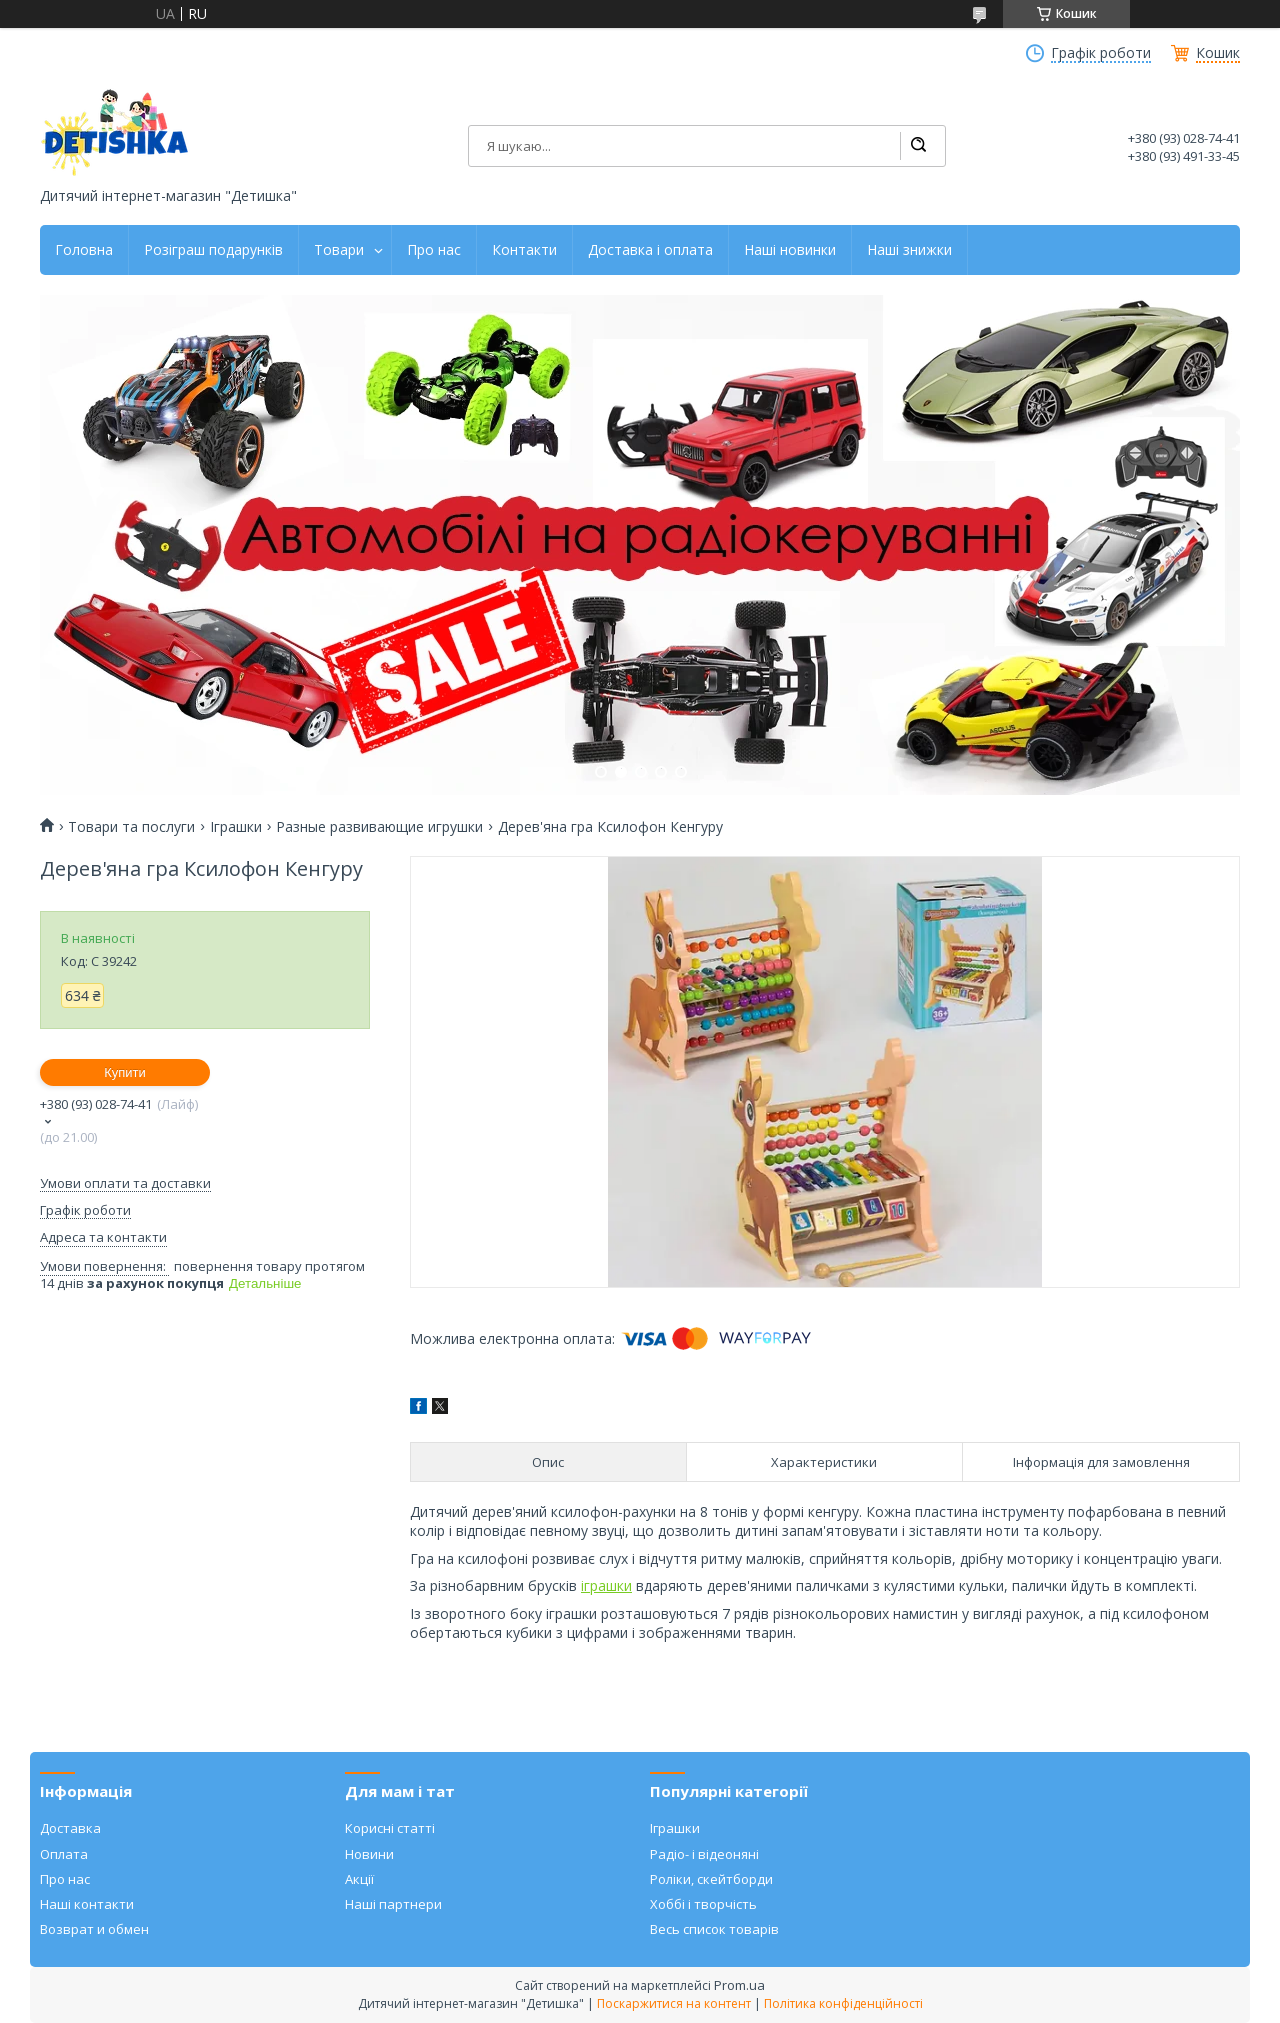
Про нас (434, 250)
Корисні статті (390, 1828)
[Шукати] (918, 146)
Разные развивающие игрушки (379, 827)
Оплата (64, 1854)
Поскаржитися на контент (674, 2003)
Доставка (70, 1828)
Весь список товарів (714, 1929)
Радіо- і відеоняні (704, 1854)
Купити (125, 1072)
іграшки (606, 1585)
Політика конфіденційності (843, 2003)
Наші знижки (909, 250)
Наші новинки (790, 250)
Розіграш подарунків (213, 250)
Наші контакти (87, 1904)
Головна (84, 250)
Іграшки (236, 827)
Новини (369, 1854)
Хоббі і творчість (703, 1904)
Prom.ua (739, 1985)
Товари (339, 250)
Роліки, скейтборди (711, 1879)
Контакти (524, 250)
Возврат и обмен (94, 1929)
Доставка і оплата (650, 250)
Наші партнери (393, 1904)
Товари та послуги (131, 827)
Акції (359, 1879)
